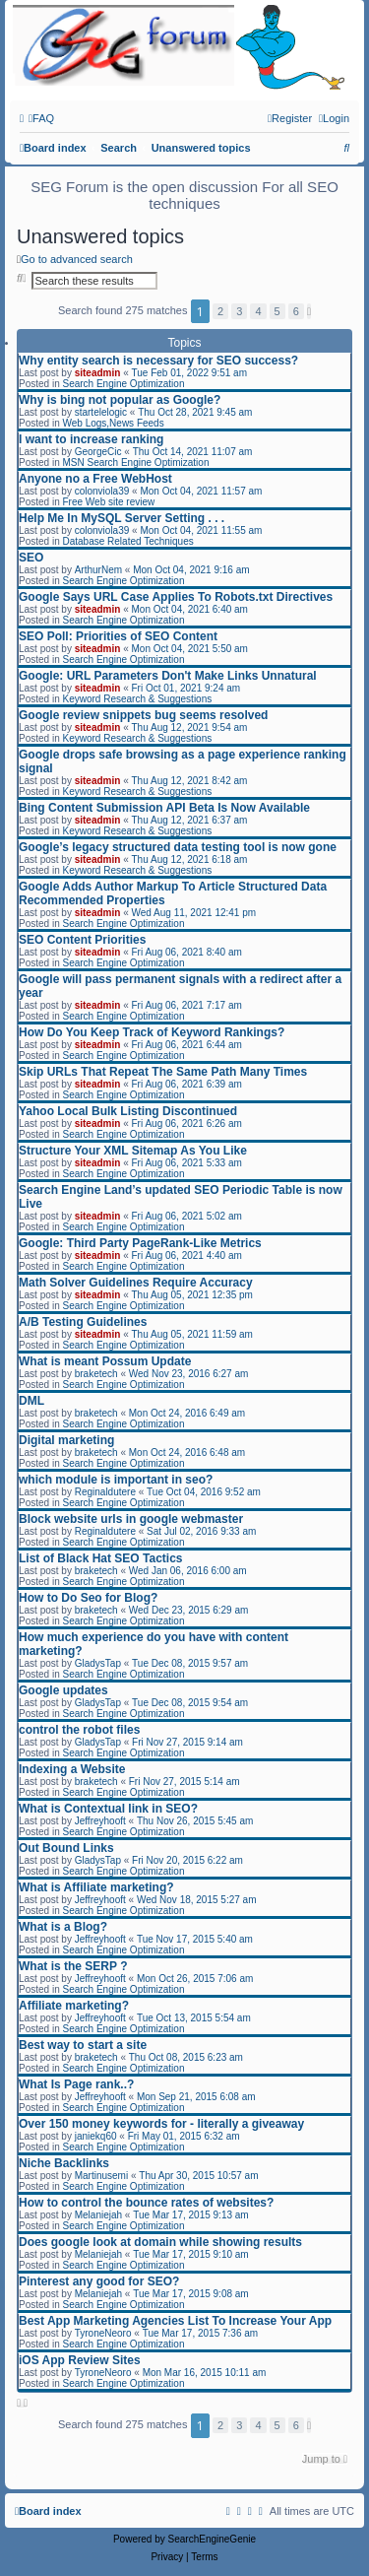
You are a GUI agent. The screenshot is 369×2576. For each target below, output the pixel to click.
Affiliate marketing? (74, 2006)
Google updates (63, 1690)
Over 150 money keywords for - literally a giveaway (161, 2124)
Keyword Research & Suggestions (137, 699)
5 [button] (277, 311)
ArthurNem (98, 569)
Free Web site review (108, 501)
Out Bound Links (66, 1848)
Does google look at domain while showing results (160, 2242)
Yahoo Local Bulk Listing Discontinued (128, 1111)
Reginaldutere (105, 1491)
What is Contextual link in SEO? (108, 1809)
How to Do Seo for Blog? (88, 1598)
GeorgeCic (98, 451)
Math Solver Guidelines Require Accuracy (136, 1282)
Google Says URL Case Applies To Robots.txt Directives (176, 597)
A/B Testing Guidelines (83, 1322)
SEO (31, 557)
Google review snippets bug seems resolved (143, 715)
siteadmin (98, 372)
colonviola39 (102, 491)
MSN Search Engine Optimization (135, 462)
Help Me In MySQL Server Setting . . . (121, 518)
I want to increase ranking (91, 439)
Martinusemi (101, 2175)
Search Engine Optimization (123, 383)
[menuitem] (41, 118)
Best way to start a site (83, 2045)
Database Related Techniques (127, 541)
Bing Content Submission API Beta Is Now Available (164, 808)
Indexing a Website (72, 1769)
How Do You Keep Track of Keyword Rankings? (151, 1032)
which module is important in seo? (116, 1479)
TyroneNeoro (103, 2333)
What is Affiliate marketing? (96, 1887)
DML (31, 1401)
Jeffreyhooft (100, 1821)
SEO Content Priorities (82, 940)
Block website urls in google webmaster (131, 1519)
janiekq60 (96, 2136)
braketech (96, 1373)
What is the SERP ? (73, 1966)
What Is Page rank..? (76, 2084)
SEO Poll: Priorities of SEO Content (118, 636)
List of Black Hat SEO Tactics (101, 1558)
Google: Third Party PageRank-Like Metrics (140, 1243)
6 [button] (296, 311)
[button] (309, 311)
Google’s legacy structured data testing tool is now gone (178, 847)
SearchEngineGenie (212, 2539)
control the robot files (79, 1730)
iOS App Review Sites (80, 2360)
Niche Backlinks (64, 2163)
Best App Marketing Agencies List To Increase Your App (175, 2321)
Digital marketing (66, 1440)
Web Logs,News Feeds (112, 423)
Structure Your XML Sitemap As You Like (133, 1150)
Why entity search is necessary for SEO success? (158, 360)
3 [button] (239, 311)
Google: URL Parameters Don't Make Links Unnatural (168, 676)
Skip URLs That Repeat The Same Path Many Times (163, 1072)
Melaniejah (98, 2215)
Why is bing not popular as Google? (119, 400)
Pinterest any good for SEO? (99, 2281)
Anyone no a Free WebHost (95, 479)
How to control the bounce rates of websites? (146, 2203)
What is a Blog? (63, 1927)
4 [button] (258, 311)
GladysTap (98, 1663)
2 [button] (220, 311)
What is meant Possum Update (105, 1361)
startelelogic (101, 412)
